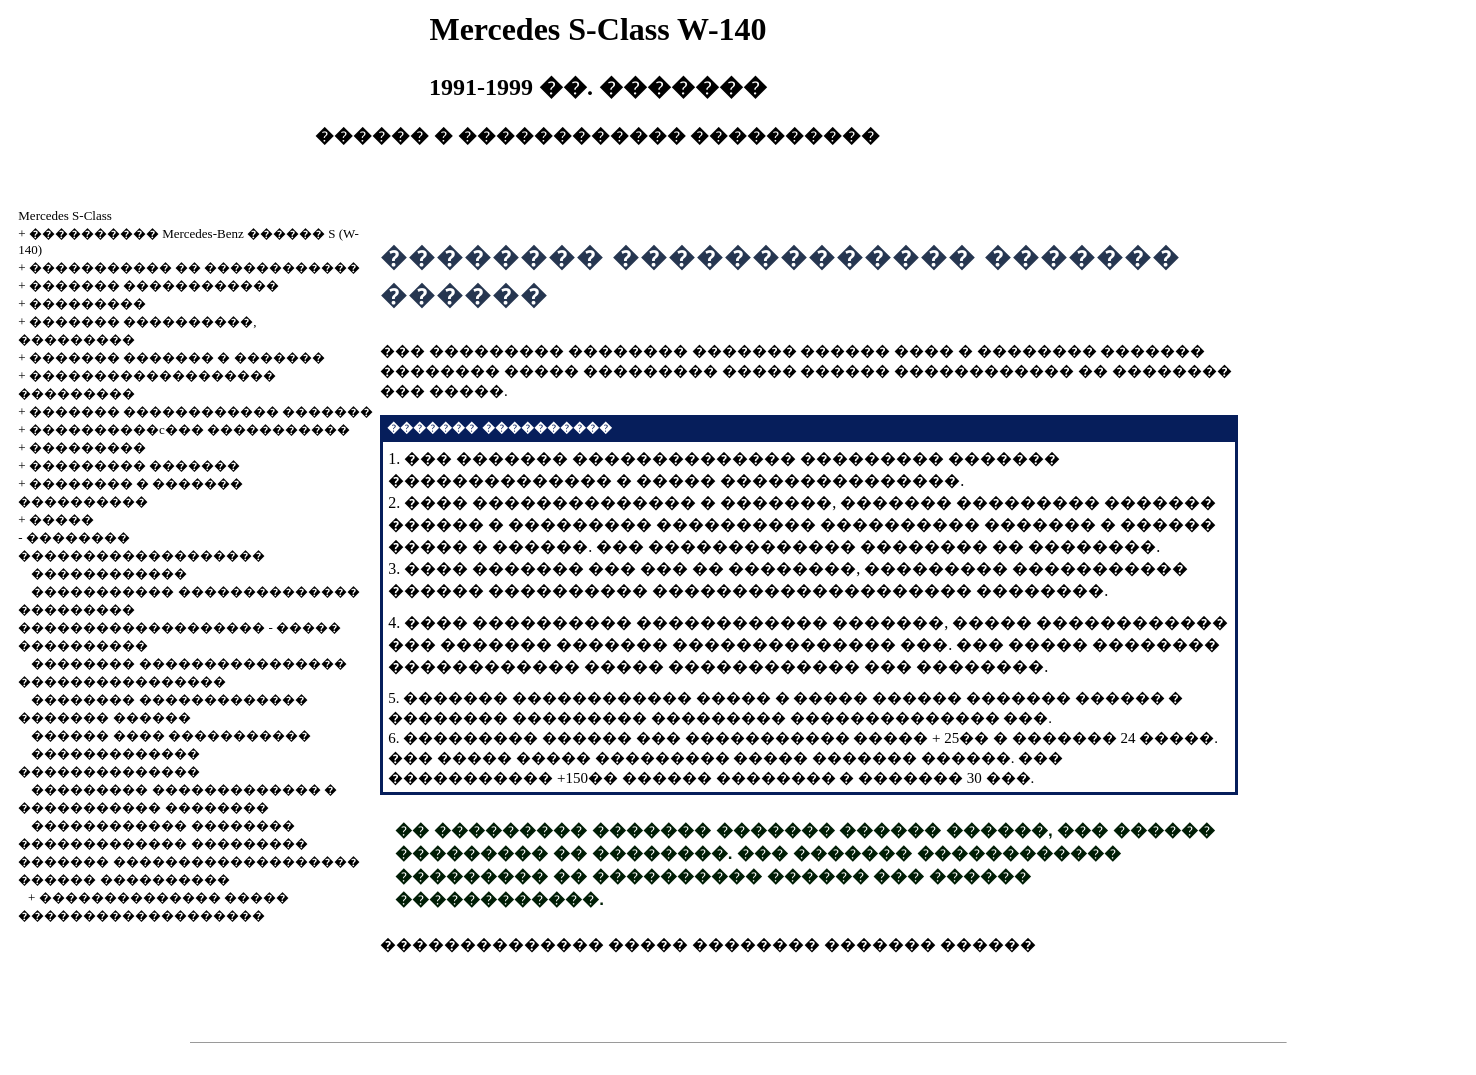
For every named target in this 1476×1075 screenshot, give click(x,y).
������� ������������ (154, 285)
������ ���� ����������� (171, 735)
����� (61, 519)
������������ (109, 573)
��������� (87, 303)
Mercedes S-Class (65, 215)
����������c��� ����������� (189, 429)
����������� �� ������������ (195, 267)
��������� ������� (134, 465)
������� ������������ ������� (201, 411)
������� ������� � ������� (177, 357)
